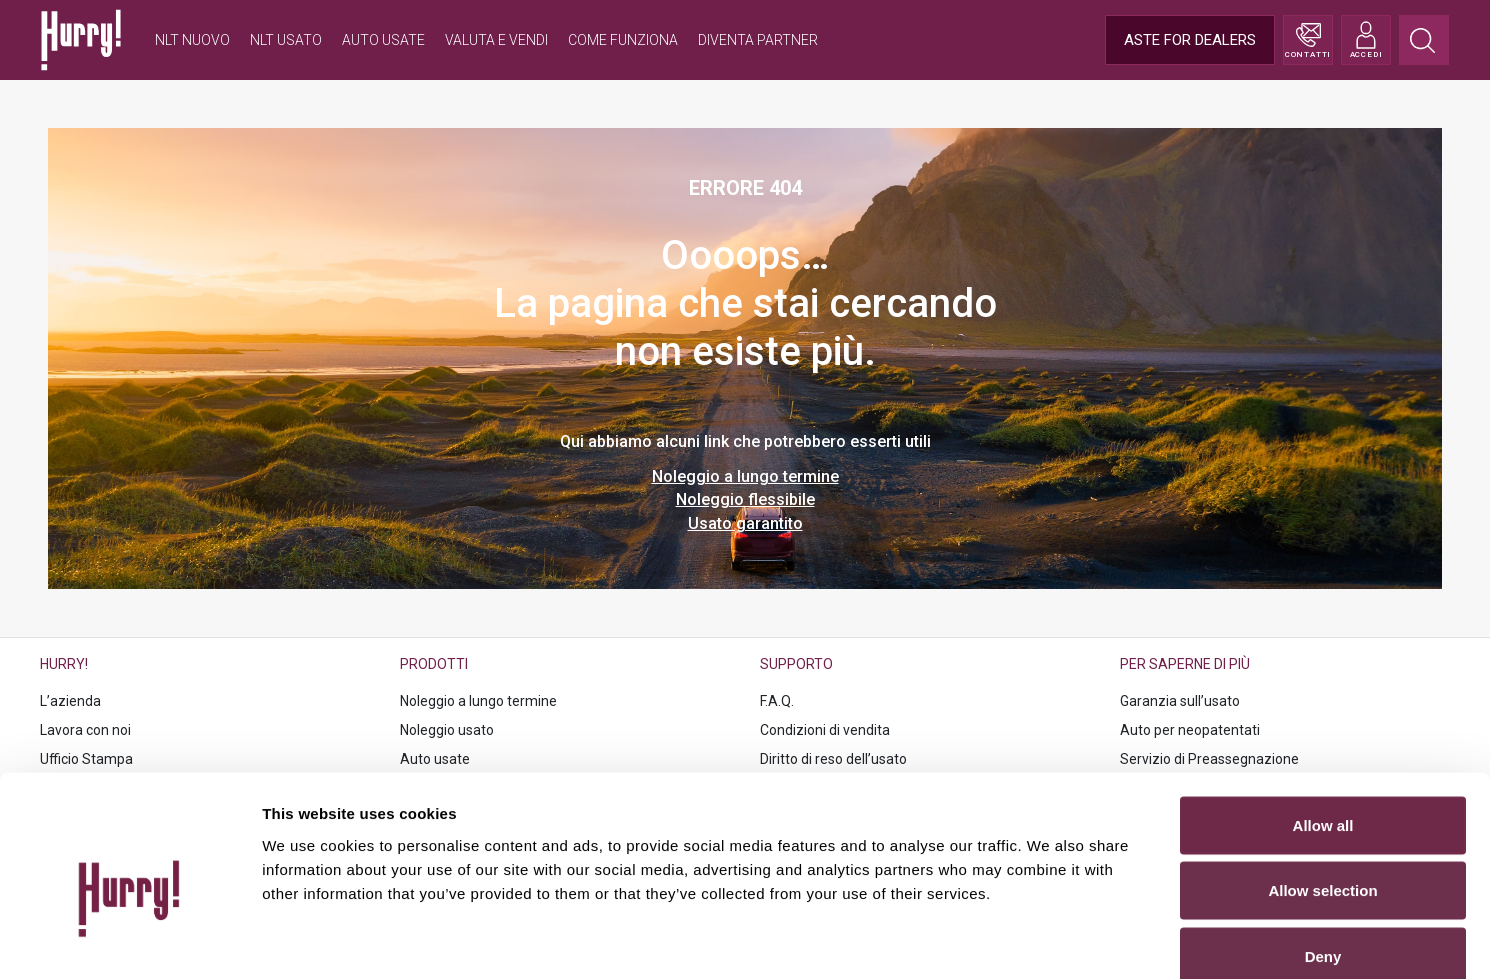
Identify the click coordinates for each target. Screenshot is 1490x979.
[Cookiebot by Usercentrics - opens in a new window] (129, 940)
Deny (1323, 847)
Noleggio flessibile (745, 499)
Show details (1049, 939)
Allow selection (1322, 782)
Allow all (1323, 716)
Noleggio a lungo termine (745, 476)
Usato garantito (745, 523)
